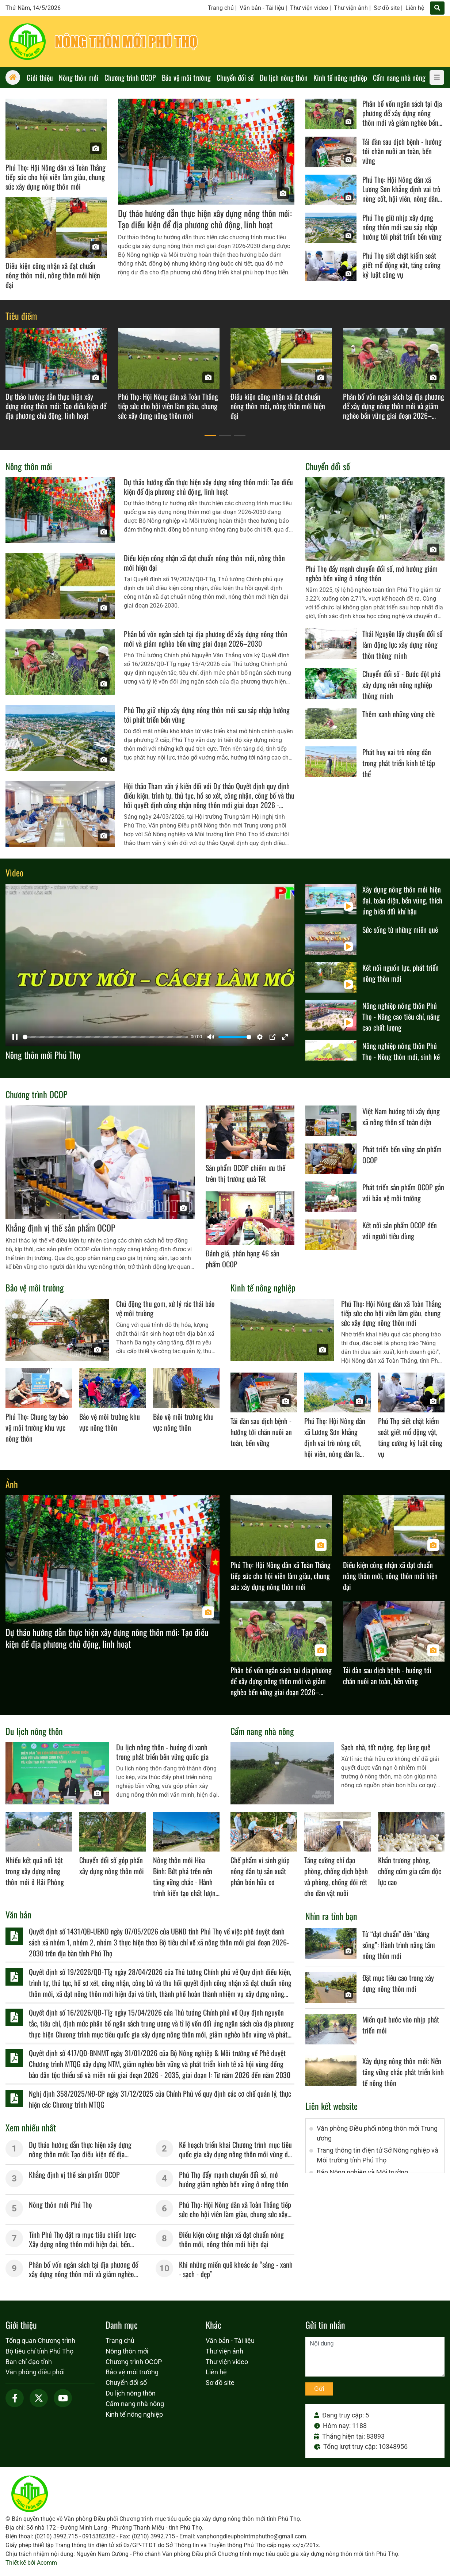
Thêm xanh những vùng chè (398, 713)
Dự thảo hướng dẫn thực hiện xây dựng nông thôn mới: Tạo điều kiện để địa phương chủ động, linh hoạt (205, 218)
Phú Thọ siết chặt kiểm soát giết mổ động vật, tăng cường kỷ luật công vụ (401, 265)
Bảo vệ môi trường (34, 1287)
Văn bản (18, 1914)
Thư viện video (309, 7)
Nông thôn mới (28, 466)
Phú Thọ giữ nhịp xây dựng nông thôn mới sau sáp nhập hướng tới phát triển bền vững (402, 227)
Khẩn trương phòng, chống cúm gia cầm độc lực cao (409, 1870)
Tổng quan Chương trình (40, 2340)
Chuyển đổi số (327, 466)
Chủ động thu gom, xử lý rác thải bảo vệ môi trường (165, 1308)
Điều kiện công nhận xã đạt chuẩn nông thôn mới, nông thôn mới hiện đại (52, 275)
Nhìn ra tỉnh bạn (331, 1915)
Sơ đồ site (387, 7)
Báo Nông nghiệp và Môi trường (362, 2172)
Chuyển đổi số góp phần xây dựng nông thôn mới (111, 1865)
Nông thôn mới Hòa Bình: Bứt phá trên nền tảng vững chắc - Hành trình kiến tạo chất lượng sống (186, 1881)
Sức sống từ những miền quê (400, 929)
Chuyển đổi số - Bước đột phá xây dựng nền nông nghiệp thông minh (401, 684)
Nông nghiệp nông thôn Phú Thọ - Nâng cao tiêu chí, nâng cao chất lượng (401, 1016)
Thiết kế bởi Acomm (31, 2562)
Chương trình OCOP (36, 1094)
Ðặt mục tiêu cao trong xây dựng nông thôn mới (398, 1983)
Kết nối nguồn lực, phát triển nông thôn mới (400, 973)
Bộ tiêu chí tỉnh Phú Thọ (39, 2351)
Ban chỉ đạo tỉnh (28, 2362)
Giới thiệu (21, 2324)
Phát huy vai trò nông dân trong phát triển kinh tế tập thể (398, 762)
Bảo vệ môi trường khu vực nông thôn (109, 1422)
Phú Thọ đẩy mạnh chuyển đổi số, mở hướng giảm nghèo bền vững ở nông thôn (371, 573)
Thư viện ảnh (351, 7)
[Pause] (15, 1037)
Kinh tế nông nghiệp (262, 1287)
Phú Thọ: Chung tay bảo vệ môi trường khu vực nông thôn (36, 1427)
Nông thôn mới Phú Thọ (42, 1054)
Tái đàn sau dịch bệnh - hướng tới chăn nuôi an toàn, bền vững (402, 151)
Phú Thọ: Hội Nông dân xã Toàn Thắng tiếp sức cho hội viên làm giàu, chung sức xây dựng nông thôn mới (55, 177)
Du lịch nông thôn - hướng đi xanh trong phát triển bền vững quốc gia (162, 1752)
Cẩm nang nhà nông (262, 1731)
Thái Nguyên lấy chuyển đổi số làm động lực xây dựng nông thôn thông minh (402, 644)
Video (14, 872)
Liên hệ (414, 7)
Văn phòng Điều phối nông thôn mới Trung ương (377, 2133)
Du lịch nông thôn (34, 1731)
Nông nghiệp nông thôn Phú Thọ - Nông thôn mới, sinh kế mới (401, 1056)
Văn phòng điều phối (35, 2372)
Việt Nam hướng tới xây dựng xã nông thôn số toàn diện (401, 1116)
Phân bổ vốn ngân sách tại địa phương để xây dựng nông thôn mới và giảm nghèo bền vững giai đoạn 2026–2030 (402, 117)
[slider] (105, 1037)
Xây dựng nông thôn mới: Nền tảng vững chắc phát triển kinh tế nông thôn (403, 2071)
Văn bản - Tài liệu (262, 7)
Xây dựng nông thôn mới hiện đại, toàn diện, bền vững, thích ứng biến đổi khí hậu (402, 900)
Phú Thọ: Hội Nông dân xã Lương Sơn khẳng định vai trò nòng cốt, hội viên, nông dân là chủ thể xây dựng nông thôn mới (402, 198)
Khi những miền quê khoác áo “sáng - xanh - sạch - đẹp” (236, 2269)
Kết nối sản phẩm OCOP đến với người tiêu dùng (399, 1230)
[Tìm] (437, 8)
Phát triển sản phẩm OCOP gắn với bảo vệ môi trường (403, 1192)
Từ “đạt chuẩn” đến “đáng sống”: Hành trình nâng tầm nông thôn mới (398, 1944)
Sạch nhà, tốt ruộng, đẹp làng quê (385, 1747)
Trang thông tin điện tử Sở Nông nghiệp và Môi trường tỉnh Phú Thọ (377, 2155)
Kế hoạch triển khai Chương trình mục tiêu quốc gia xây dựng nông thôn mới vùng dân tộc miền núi (236, 2154)
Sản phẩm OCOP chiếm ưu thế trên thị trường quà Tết (245, 1173)
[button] (210, 435)
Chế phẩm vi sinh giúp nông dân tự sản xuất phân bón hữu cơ (260, 1870)
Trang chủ (221, 7)
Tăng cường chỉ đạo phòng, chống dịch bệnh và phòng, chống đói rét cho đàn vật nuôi (336, 1876)
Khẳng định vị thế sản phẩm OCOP (60, 1227)
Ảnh (11, 1484)
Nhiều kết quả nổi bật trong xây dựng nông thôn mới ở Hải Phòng (34, 1870)
